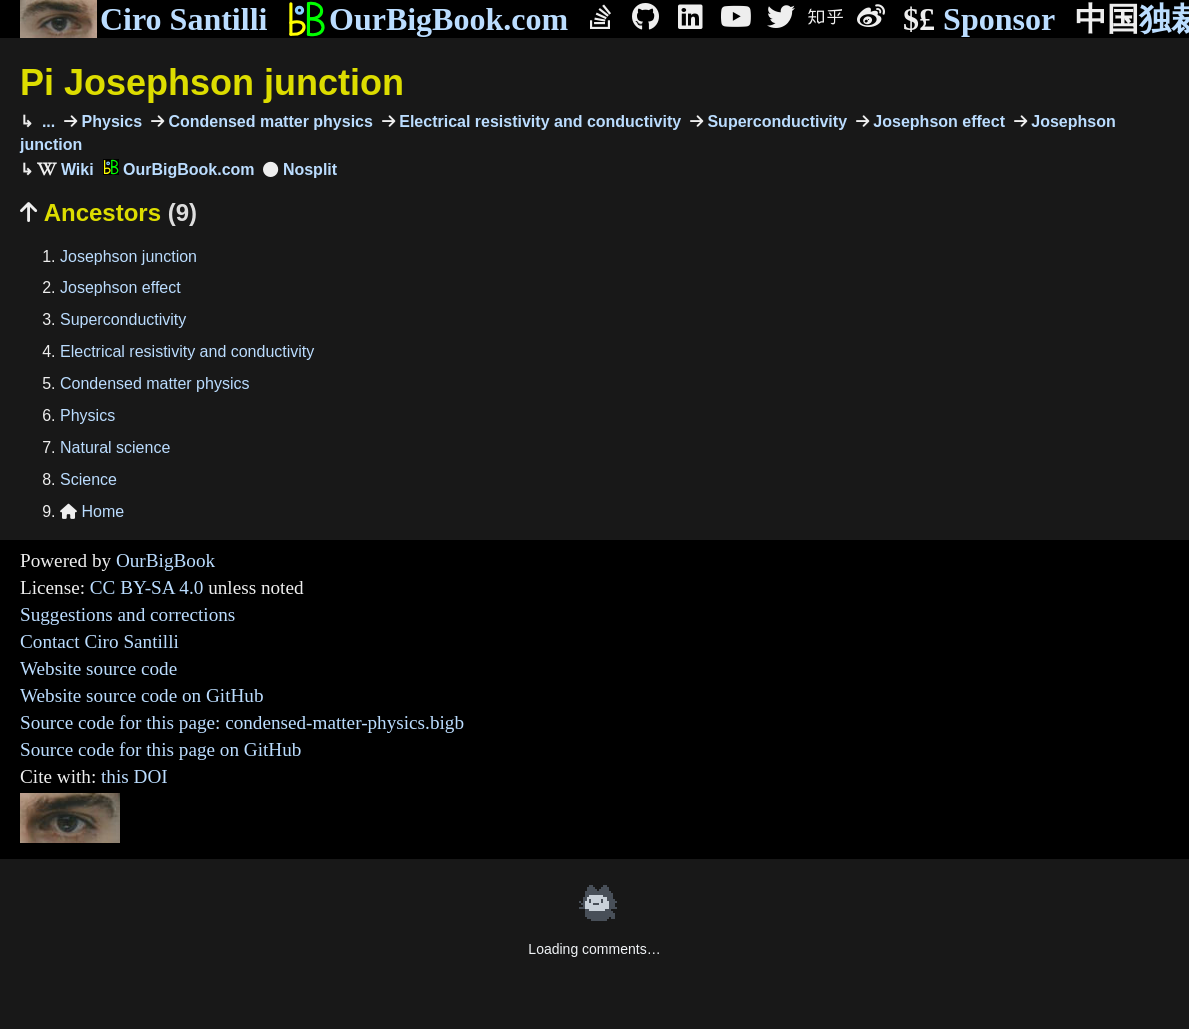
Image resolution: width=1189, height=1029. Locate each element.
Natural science (115, 447)
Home (92, 511)
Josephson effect (937, 121)
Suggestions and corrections (127, 614)
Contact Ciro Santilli (99, 641)
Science (88, 479)
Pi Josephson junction (212, 82)
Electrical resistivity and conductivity (538, 121)
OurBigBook (165, 560)
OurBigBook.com (427, 19)
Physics (109, 121)
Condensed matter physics (268, 121)
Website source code (98, 668)
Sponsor (979, 19)
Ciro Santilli (143, 19)
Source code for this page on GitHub (160, 749)
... (46, 121)
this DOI (134, 776)
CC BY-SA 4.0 (147, 587)
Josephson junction (128, 256)
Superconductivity (775, 121)
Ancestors (108, 212)
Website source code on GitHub (142, 695)
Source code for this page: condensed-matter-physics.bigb (242, 722)
